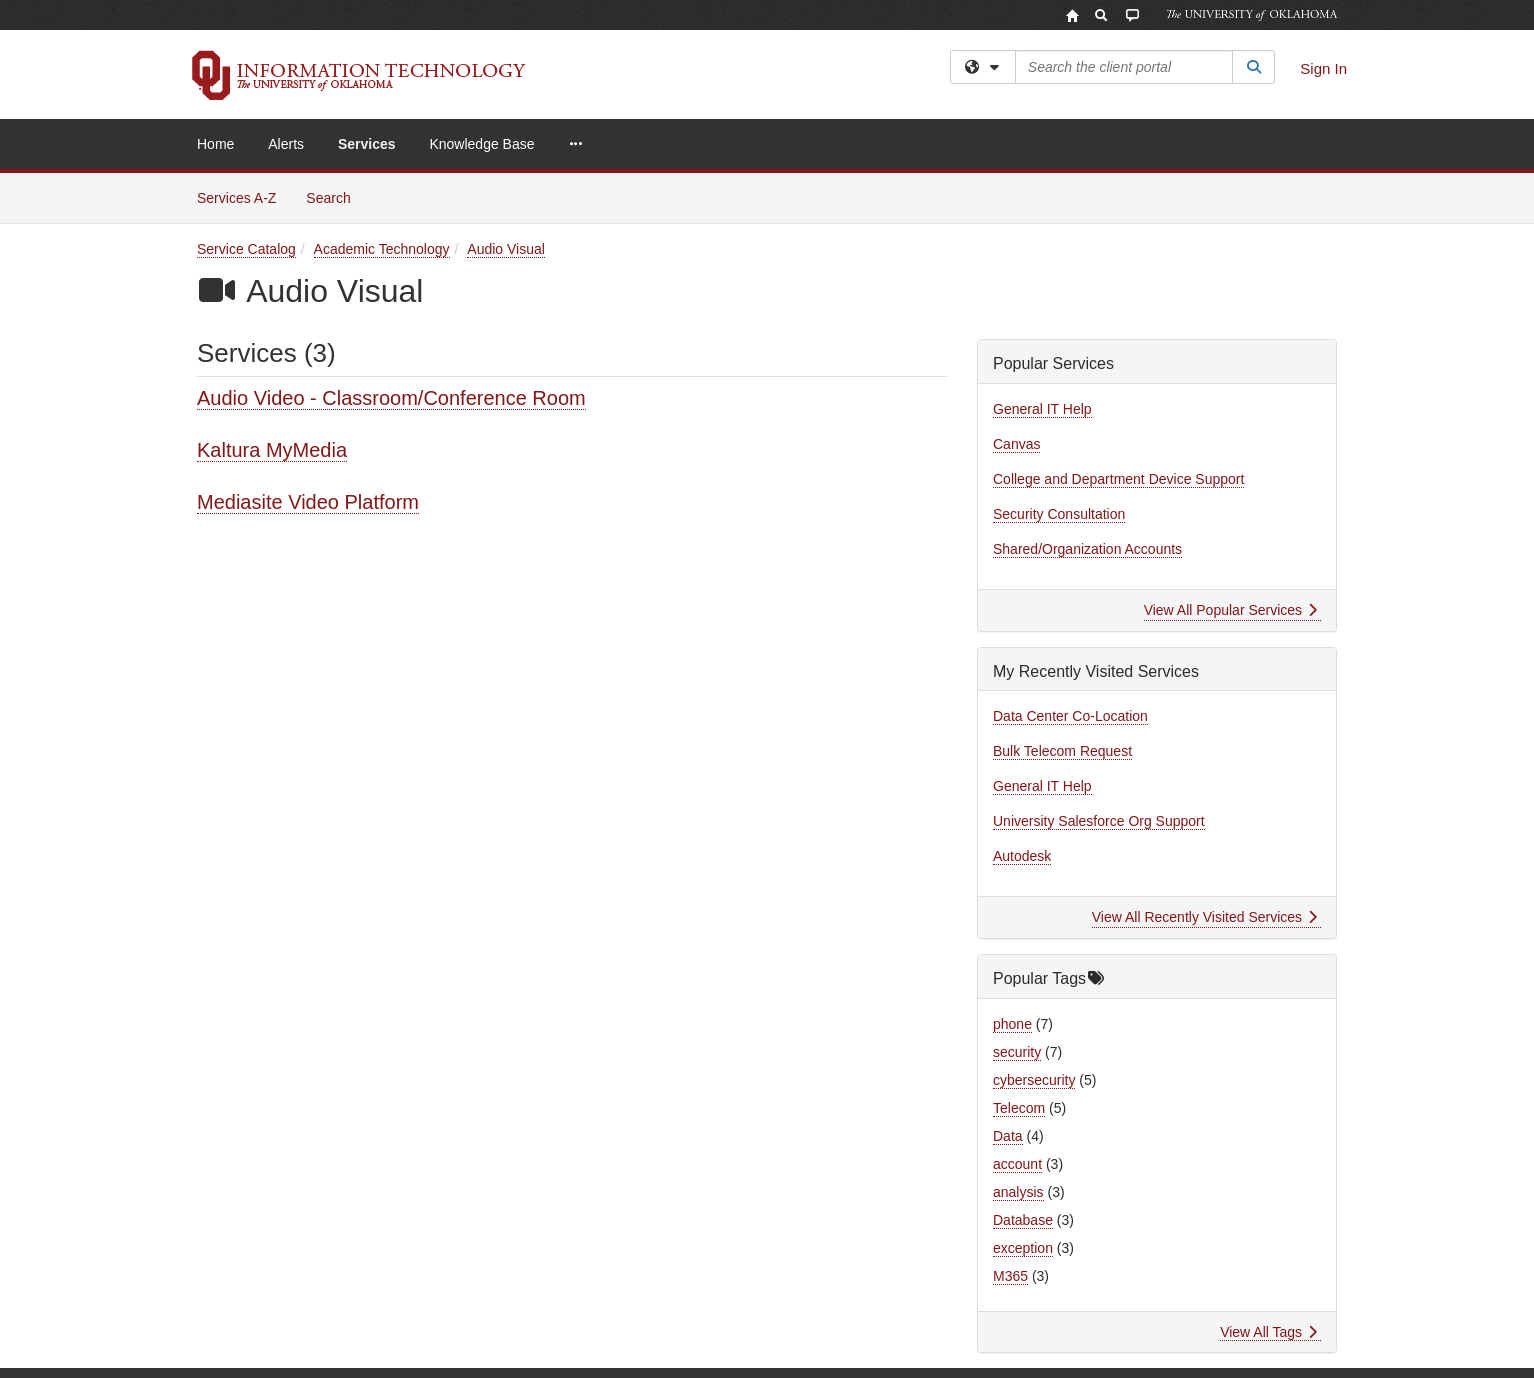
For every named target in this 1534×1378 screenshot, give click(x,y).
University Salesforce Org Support (1099, 821)
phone (1012, 1024)
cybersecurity (1034, 1080)
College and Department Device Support (1118, 479)
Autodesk (1022, 856)
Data (1008, 1136)
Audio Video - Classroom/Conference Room (391, 398)
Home (215, 144)
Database (1023, 1220)
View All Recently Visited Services (1204, 917)
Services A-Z (236, 198)
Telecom (1019, 1108)
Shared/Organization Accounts (1087, 549)
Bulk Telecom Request (1062, 751)
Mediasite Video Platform (308, 502)
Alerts (286, 144)
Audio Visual (506, 249)
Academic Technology (382, 249)
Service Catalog (246, 249)
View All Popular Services (1230, 610)
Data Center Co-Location (1070, 716)
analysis (1018, 1192)
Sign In (1323, 68)
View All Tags (1268, 1332)
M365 (1010, 1276)
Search (335, 196)
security (1017, 1052)
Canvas (1016, 444)
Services (367, 144)
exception (1023, 1248)
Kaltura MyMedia (272, 450)
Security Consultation (1059, 514)
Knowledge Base (481, 144)
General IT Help (1042, 409)
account (1017, 1164)
